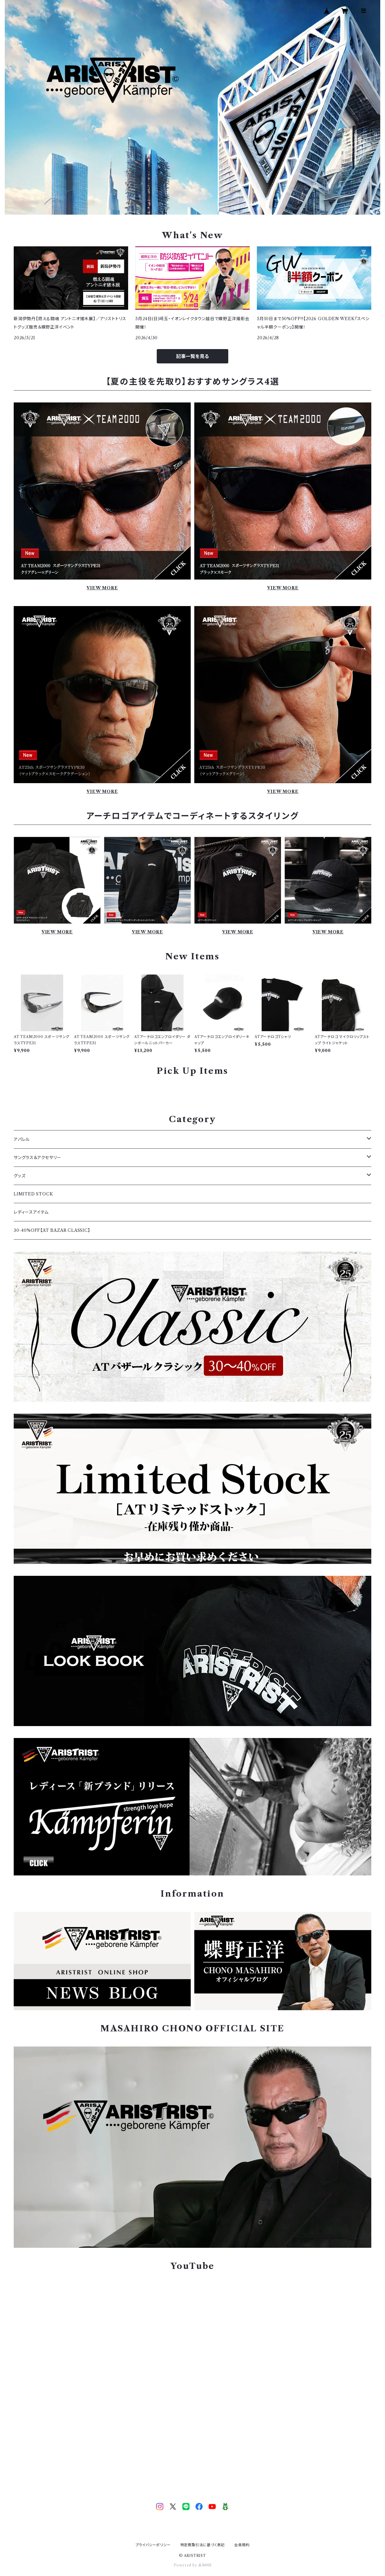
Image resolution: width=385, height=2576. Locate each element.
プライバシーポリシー (153, 2545)
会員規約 (241, 2545)
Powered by (193, 2565)
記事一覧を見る (192, 356)
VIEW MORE (102, 588)
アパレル (22, 1139)
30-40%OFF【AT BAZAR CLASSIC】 (52, 1230)
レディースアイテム (31, 1212)
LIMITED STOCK (33, 1194)
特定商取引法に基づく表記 (202, 2545)
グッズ (19, 1175)
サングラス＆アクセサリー (37, 1157)
